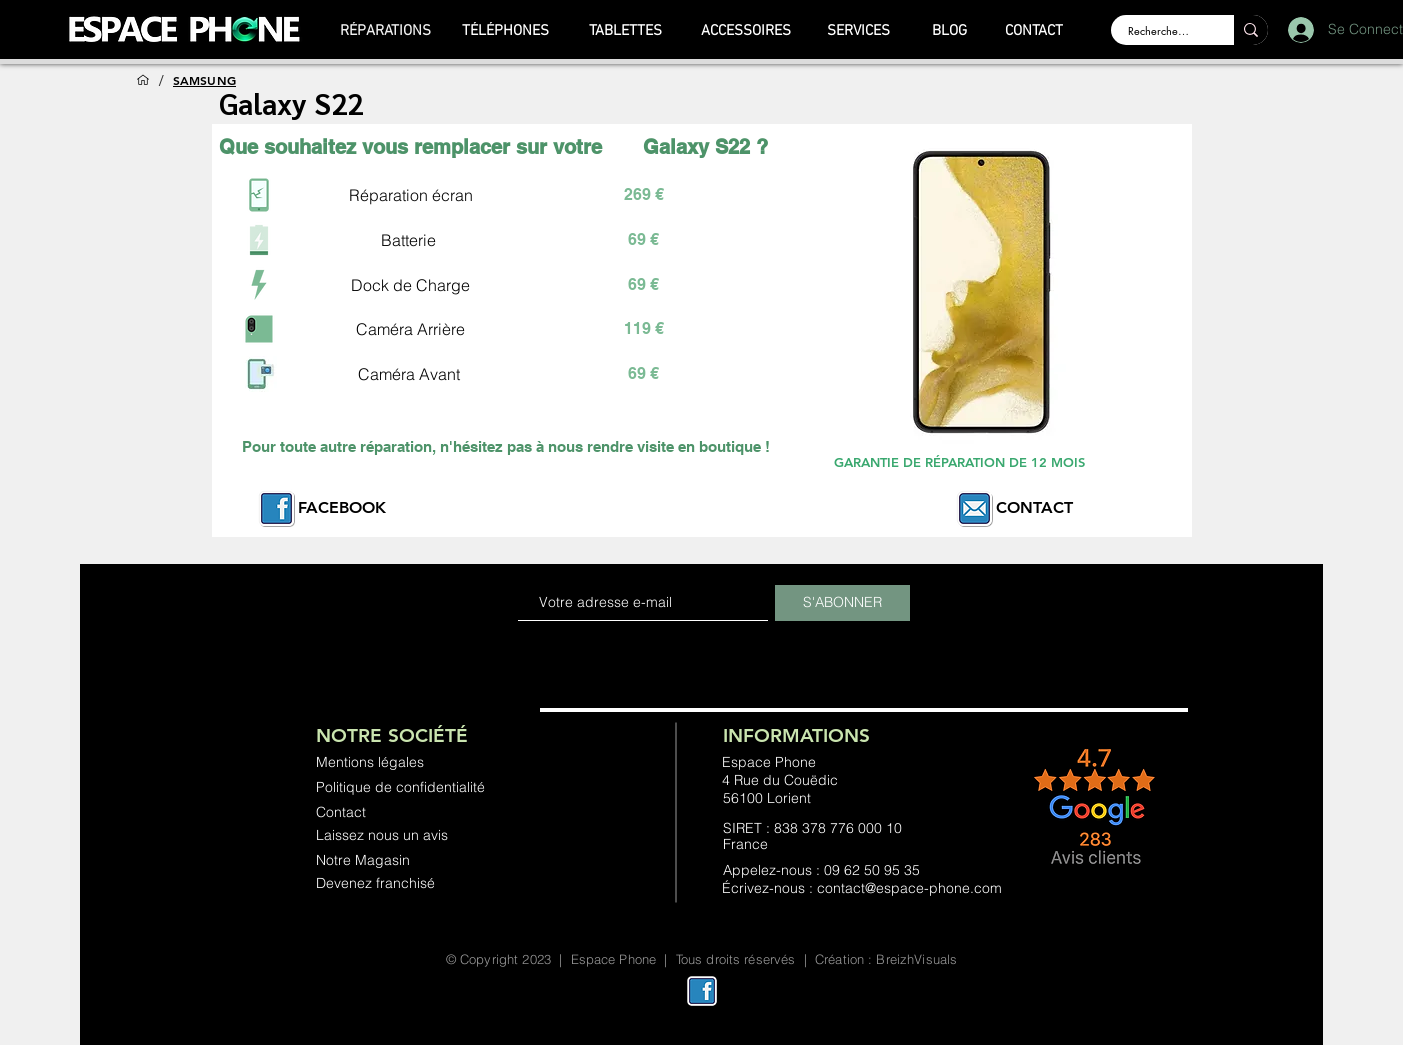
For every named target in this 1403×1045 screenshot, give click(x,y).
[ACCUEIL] (143, 80)
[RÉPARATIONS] (386, 31)
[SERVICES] (859, 31)
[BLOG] (950, 31)
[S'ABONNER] (842, 603)
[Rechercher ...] (1160, 30)
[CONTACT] (1034, 31)
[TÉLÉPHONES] (506, 31)
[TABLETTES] (626, 31)
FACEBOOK (342, 507)
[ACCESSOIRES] (746, 31)
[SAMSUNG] (205, 80)
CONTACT (1034, 507)
